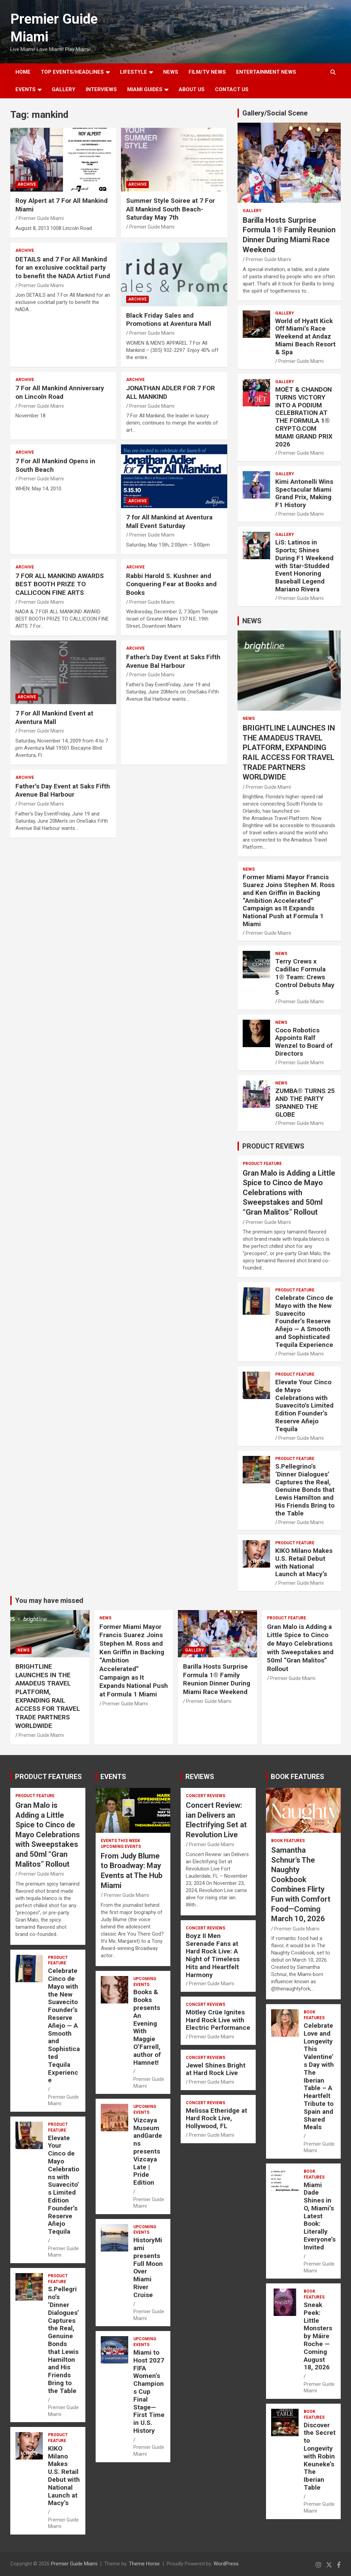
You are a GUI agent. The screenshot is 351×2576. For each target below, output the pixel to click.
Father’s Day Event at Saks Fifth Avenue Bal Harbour (62, 790)
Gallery (252, 210)
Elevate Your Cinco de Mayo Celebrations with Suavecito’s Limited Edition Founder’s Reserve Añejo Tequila (304, 1405)
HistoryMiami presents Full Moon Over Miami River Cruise (148, 2267)
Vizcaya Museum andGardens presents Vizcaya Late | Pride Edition (147, 2151)
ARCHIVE (26, 184)
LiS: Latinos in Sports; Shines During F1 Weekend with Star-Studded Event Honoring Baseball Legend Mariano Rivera (304, 565)
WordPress (226, 2564)
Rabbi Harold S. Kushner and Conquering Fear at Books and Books (171, 584)
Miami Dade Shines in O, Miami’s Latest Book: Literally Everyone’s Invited (320, 2216)
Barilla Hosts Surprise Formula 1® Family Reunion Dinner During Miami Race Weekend (216, 1679)
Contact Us (232, 89)
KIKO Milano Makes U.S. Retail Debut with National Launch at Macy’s (303, 1562)
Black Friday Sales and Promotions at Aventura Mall (168, 319)
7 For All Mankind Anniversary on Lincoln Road (59, 392)
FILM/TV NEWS (207, 72)
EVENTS (25, 89)
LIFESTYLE (133, 72)
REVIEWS (199, 1776)
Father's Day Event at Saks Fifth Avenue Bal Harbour (173, 661)
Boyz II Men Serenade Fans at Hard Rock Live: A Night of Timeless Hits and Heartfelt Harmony (213, 1955)
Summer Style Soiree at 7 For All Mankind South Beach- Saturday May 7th (170, 209)
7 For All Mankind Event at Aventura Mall (54, 717)
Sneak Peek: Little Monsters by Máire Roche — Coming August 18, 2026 (318, 2336)
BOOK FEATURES (297, 1776)
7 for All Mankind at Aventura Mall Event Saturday (169, 521)
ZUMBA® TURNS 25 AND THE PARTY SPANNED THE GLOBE (305, 1102)
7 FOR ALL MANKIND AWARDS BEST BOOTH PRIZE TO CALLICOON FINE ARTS (59, 584)
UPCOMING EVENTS (121, 1846)
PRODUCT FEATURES (48, 1776)
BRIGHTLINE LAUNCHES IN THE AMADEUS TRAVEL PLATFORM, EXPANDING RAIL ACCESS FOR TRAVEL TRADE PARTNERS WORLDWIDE (47, 1696)
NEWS (170, 72)
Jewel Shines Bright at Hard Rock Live (215, 2069)
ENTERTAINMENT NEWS (266, 72)
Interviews (101, 89)
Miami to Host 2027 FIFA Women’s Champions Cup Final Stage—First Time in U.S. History (149, 2391)
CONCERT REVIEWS (205, 1795)
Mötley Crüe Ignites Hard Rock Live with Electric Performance (218, 2020)
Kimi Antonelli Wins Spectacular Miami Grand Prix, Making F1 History (304, 493)
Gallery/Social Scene (274, 113)
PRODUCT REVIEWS (273, 1146)
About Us (192, 89)
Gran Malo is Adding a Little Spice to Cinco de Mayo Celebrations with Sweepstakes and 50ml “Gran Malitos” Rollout (289, 1192)
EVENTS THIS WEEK (120, 1840)
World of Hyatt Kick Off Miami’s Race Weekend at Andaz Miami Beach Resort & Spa (305, 336)
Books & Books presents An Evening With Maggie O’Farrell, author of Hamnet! (147, 2027)
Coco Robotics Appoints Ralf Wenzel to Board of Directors (303, 1041)
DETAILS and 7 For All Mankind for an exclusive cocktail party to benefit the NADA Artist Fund (62, 267)
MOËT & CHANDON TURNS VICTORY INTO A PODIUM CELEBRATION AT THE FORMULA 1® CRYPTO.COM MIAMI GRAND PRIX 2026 (303, 416)
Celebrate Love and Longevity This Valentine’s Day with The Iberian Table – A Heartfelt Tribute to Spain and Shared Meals (319, 2076)
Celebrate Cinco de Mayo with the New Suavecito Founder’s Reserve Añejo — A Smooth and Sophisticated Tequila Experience (304, 1321)
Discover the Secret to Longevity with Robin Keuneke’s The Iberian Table (320, 2456)
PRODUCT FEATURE (262, 1163)
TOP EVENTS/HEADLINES (72, 72)
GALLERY (63, 89)
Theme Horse (144, 2564)
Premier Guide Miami (41, 218)
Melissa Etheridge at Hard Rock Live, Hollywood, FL (216, 2118)
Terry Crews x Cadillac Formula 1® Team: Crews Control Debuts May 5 (305, 976)
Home (23, 72)
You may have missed (49, 1600)
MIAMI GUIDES (144, 89)
